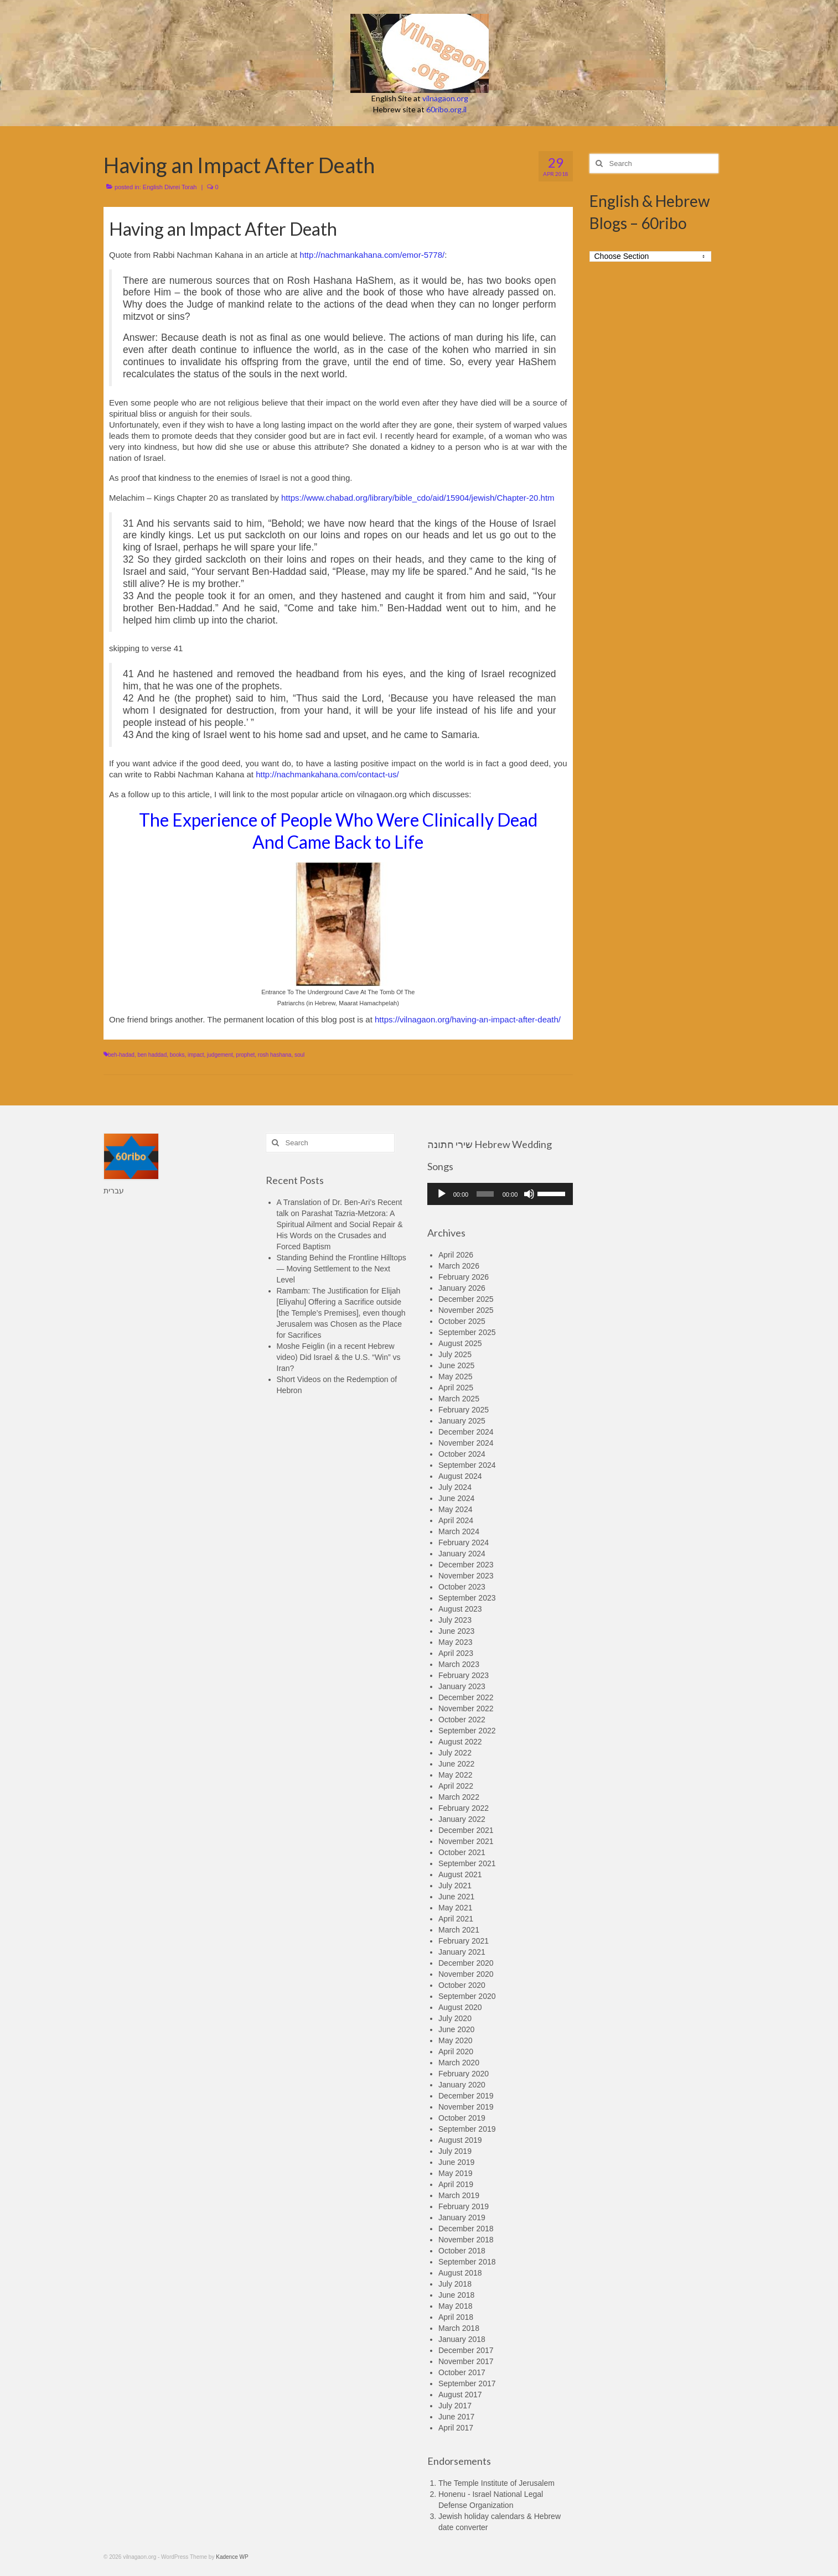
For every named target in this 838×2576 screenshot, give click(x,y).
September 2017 (467, 2383)
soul (299, 1055)
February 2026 (463, 1277)
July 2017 (455, 2405)
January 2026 (461, 1288)
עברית (114, 1190)
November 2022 (466, 1708)
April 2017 (455, 2427)
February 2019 (463, 2206)
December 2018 (466, 2228)
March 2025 (458, 1398)
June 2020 (456, 2029)
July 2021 (455, 1885)
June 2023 (456, 1631)
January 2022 (461, 1819)
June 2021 (456, 1896)
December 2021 (466, 1830)
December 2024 (466, 1431)
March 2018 (458, 2328)
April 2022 (455, 1786)
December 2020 (466, 1963)
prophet (245, 1055)
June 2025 (456, 1365)
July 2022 (455, 1752)
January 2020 (461, 2084)
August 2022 (460, 1741)
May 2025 (455, 1376)
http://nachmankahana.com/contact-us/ (327, 774)
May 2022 (455, 1774)
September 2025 (467, 1332)
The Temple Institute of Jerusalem (496, 2483)
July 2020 (455, 2018)
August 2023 (460, 1608)
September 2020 (467, 1996)
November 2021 (466, 1841)
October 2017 (461, 2372)
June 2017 (456, 2416)
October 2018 (461, 2250)
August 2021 (460, 1874)
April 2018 (455, 2317)
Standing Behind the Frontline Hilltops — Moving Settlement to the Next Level (341, 1268)
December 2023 (466, 1564)
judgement (220, 1055)
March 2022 (458, 1797)
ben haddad (152, 1055)
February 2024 (463, 1542)
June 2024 (456, 1498)
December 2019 (466, 2095)
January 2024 (461, 1553)
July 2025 (455, 1354)
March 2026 (458, 1265)
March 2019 (458, 2195)
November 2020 (466, 1974)
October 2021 (461, 1852)
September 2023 (467, 1597)
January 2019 (461, 2217)
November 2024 (466, 1442)
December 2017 (466, 2350)
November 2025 (466, 1310)
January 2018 (461, 2339)
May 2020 (455, 2040)
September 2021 (467, 1863)
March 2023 (458, 1664)
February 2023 (463, 1675)
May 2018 (455, 2306)
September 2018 (467, 2261)
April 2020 (455, 2051)
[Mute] (529, 1193)
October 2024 (461, 1454)
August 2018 (460, 2272)
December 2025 (466, 1299)
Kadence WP (232, 2557)
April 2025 (455, 1387)
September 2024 (467, 1465)
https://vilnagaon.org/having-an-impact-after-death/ (468, 1019)
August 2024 (460, 1476)
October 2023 (461, 1586)
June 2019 (456, 2162)
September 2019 (467, 2129)
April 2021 (455, 1918)
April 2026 (455, 1254)
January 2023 (461, 1686)
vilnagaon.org (445, 98)
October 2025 (461, 1321)
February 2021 (463, 1940)
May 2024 (455, 1509)
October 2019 (461, 2117)
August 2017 (460, 2394)
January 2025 (461, 1420)
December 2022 (466, 1697)
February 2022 (463, 1808)
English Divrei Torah (170, 187)
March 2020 (458, 2062)
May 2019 (455, 2173)
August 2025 (460, 1343)
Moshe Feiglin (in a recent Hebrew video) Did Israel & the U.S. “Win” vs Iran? (339, 1357)
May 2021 (455, 1907)
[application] (500, 1194)
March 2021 (458, 1929)
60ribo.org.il (446, 109)
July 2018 (455, 2283)
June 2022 (456, 1763)
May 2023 (455, 1642)
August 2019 (460, 2140)
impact (196, 1055)
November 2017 (466, 2361)
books (177, 1055)
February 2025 (463, 1409)
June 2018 (456, 2295)
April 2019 (455, 2184)
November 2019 (466, 2106)
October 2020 (461, 1985)
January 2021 (461, 1951)
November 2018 (466, 2239)
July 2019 (455, 2151)
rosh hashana (275, 1055)
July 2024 (455, 1487)
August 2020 (460, 2007)
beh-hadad (121, 1055)
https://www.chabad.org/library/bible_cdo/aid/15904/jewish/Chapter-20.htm (418, 497)
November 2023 (466, 1575)
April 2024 (455, 1520)
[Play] (441, 1193)
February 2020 (463, 2073)
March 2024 (458, 1531)
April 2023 (455, 1653)
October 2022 (461, 1719)
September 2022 (467, 1730)
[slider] (485, 1194)
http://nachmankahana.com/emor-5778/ (371, 254)
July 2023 (455, 1620)
